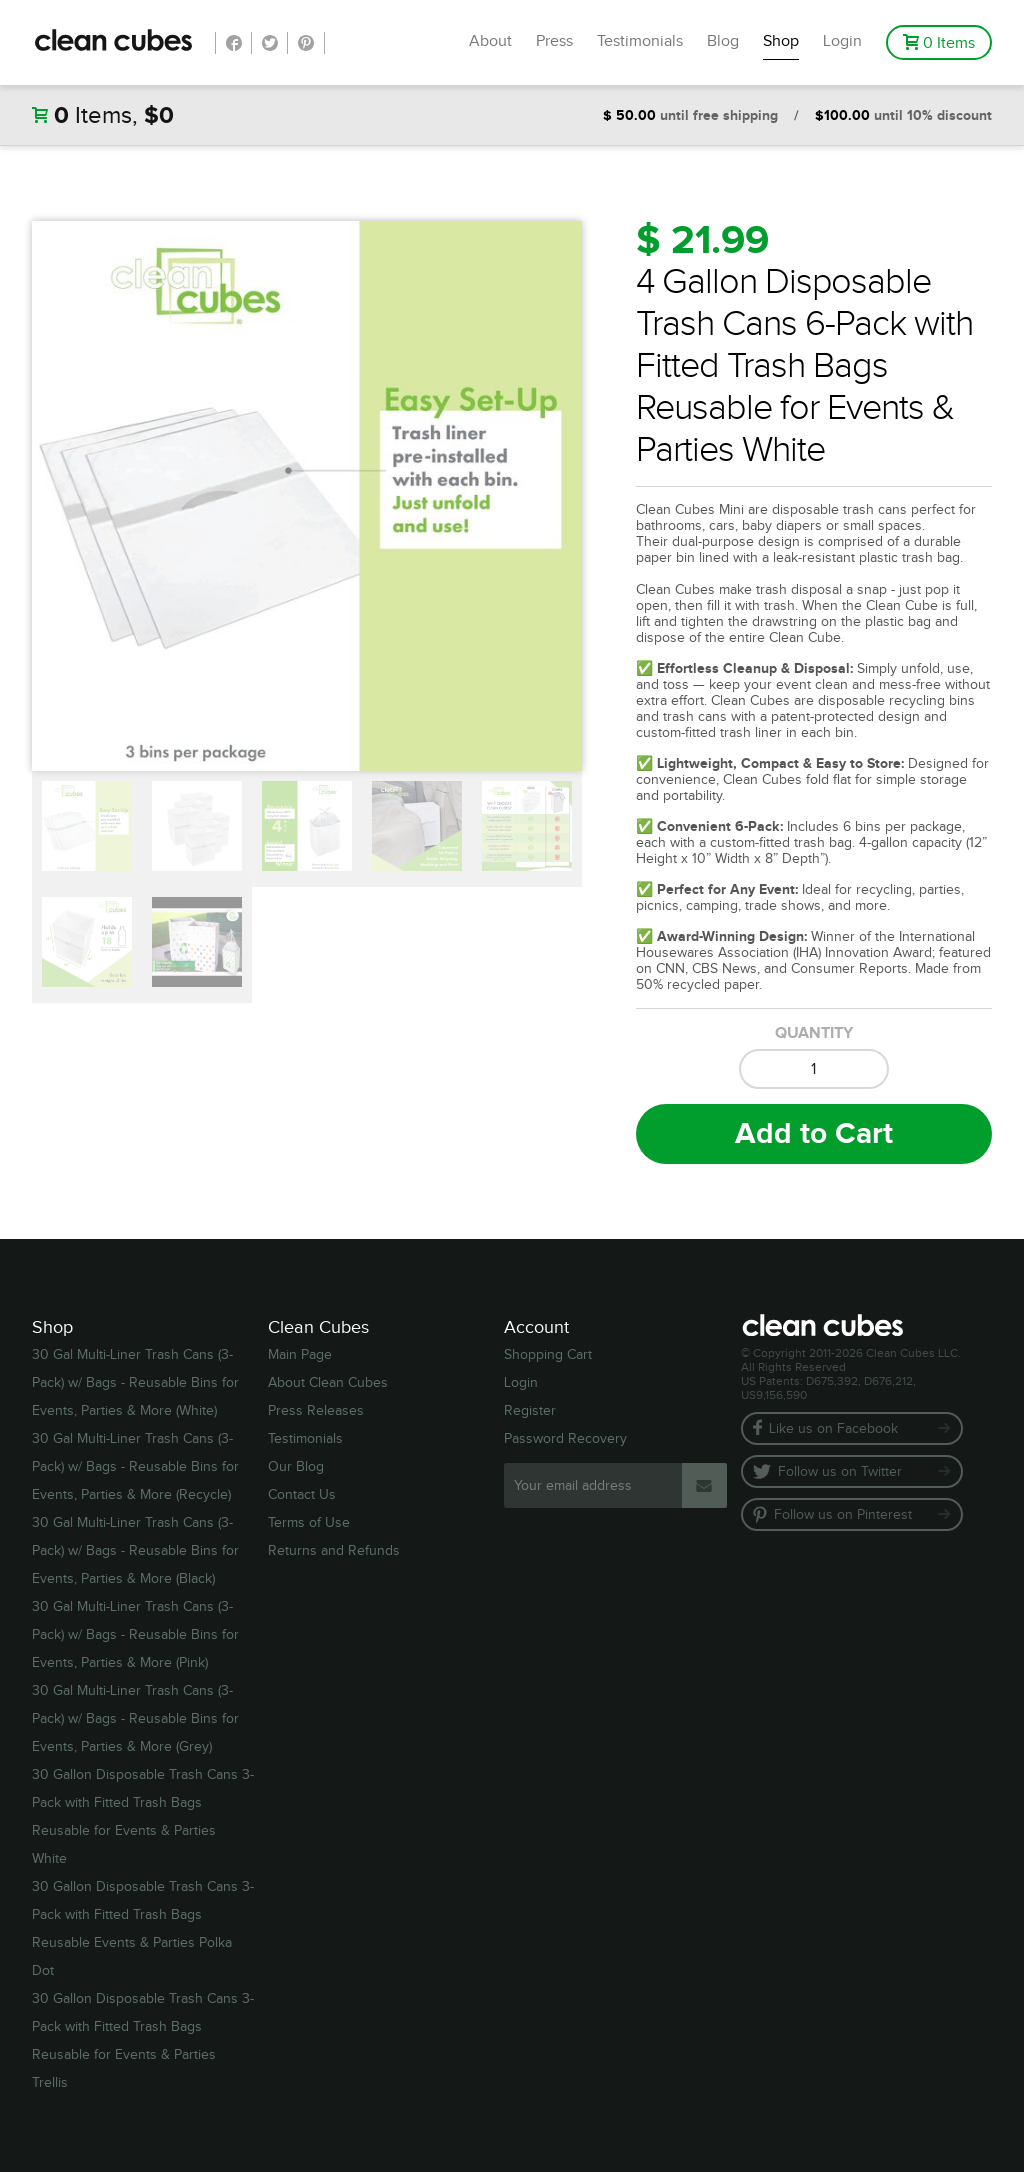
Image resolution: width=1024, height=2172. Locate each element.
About (490, 41)
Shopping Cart (548, 1355)
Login (842, 41)
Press (554, 41)
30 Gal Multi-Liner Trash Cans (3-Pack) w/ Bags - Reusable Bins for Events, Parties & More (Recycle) (135, 1467)
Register (530, 1411)
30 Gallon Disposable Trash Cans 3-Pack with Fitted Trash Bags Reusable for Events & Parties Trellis (143, 2041)
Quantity (814, 1033)
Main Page (300, 1355)
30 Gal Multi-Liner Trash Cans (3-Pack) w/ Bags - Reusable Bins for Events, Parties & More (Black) (135, 1551)
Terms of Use (309, 1523)
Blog (723, 41)
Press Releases (316, 1411)
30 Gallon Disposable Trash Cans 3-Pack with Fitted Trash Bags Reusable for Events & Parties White (143, 1817)
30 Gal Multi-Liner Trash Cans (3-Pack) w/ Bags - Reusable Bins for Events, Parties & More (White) (135, 1383)
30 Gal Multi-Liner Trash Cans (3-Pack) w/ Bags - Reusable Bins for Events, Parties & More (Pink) (135, 1635)
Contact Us (302, 1495)
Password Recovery (565, 1439)
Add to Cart (814, 1134)
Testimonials (640, 41)
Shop (781, 41)
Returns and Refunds (334, 1551)
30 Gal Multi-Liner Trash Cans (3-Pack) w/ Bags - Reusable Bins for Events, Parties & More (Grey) (135, 1719)
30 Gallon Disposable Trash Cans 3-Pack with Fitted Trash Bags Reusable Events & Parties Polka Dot (143, 1929)
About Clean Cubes (328, 1383)
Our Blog (296, 1467)
